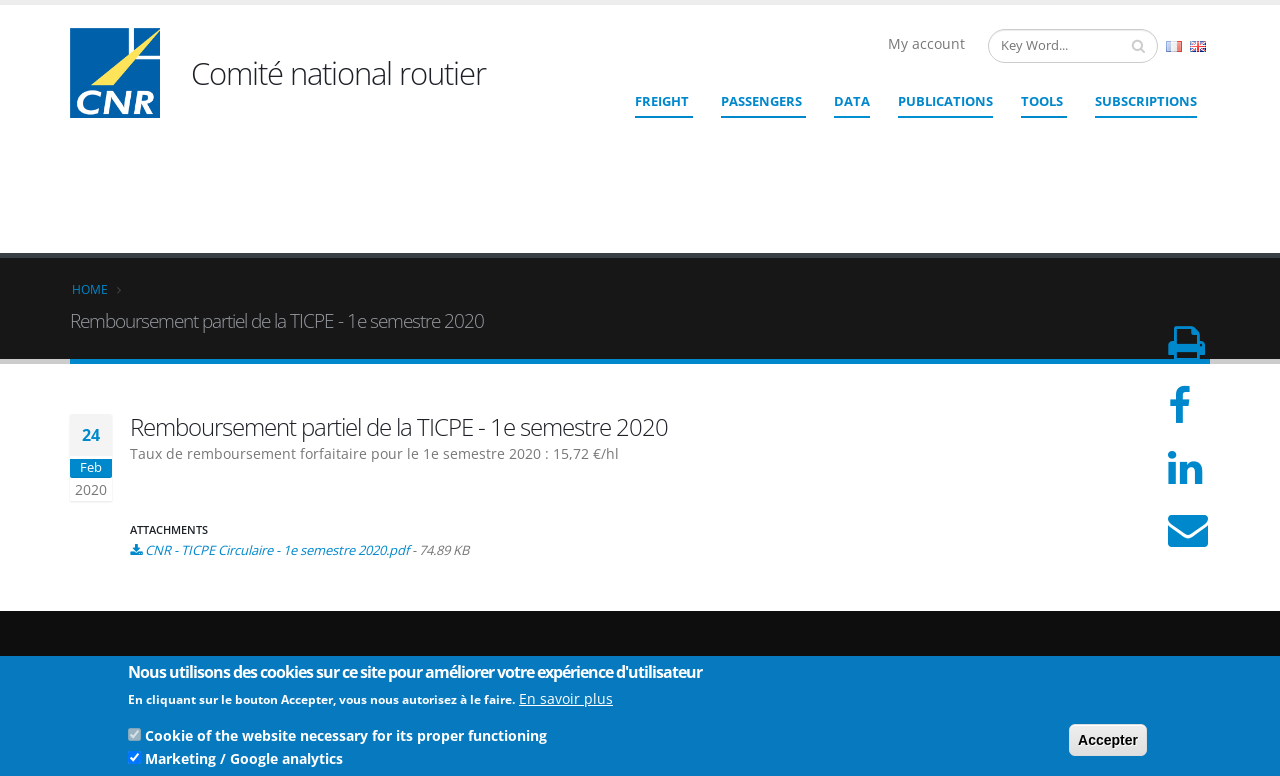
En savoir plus (566, 702)
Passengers (761, 101)
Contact (750, 644)
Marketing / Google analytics (244, 762)
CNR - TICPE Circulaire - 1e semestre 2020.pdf (277, 404)
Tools (1042, 101)
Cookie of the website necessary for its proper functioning (346, 739)
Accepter (1108, 744)
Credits (1079, 623)
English (1198, 46)
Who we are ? (1097, 591)
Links (1073, 607)
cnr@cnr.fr (777, 616)
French (1174, 46)
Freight (662, 101)
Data (852, 101)
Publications (945, 101)
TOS (1070, 655)
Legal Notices (1097, 639)
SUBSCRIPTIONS (1146, 101)
